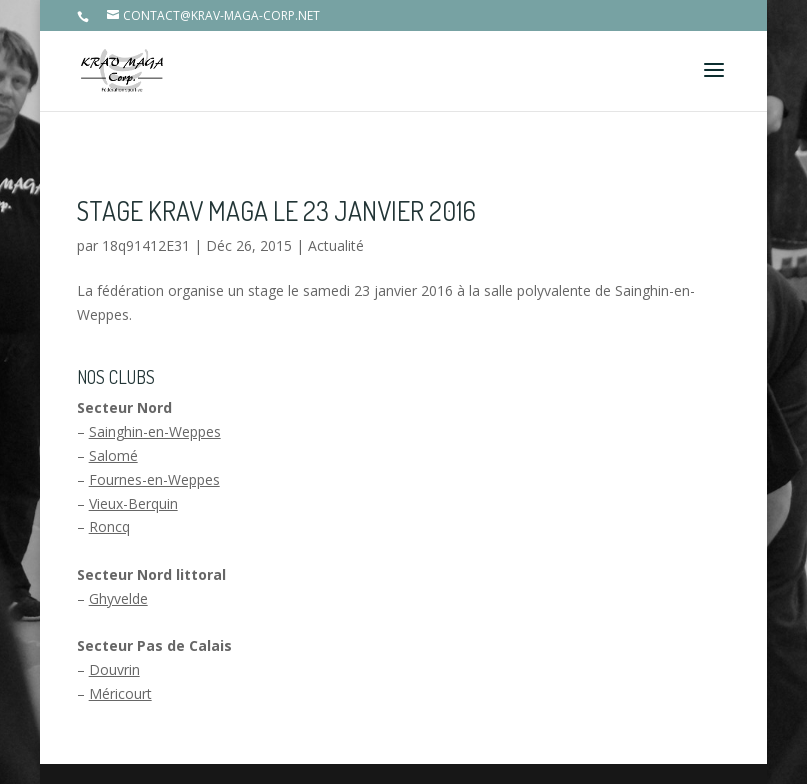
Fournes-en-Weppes (154, 479)
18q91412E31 (146, 245)
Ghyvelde (118, 598)
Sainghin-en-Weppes (155, 431)
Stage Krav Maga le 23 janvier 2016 (276, 210)
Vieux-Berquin (133, 503)
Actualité (336, 245)
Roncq (109, 526)
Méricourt (120, 693)
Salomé (113, 455)
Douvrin (114, 669)
